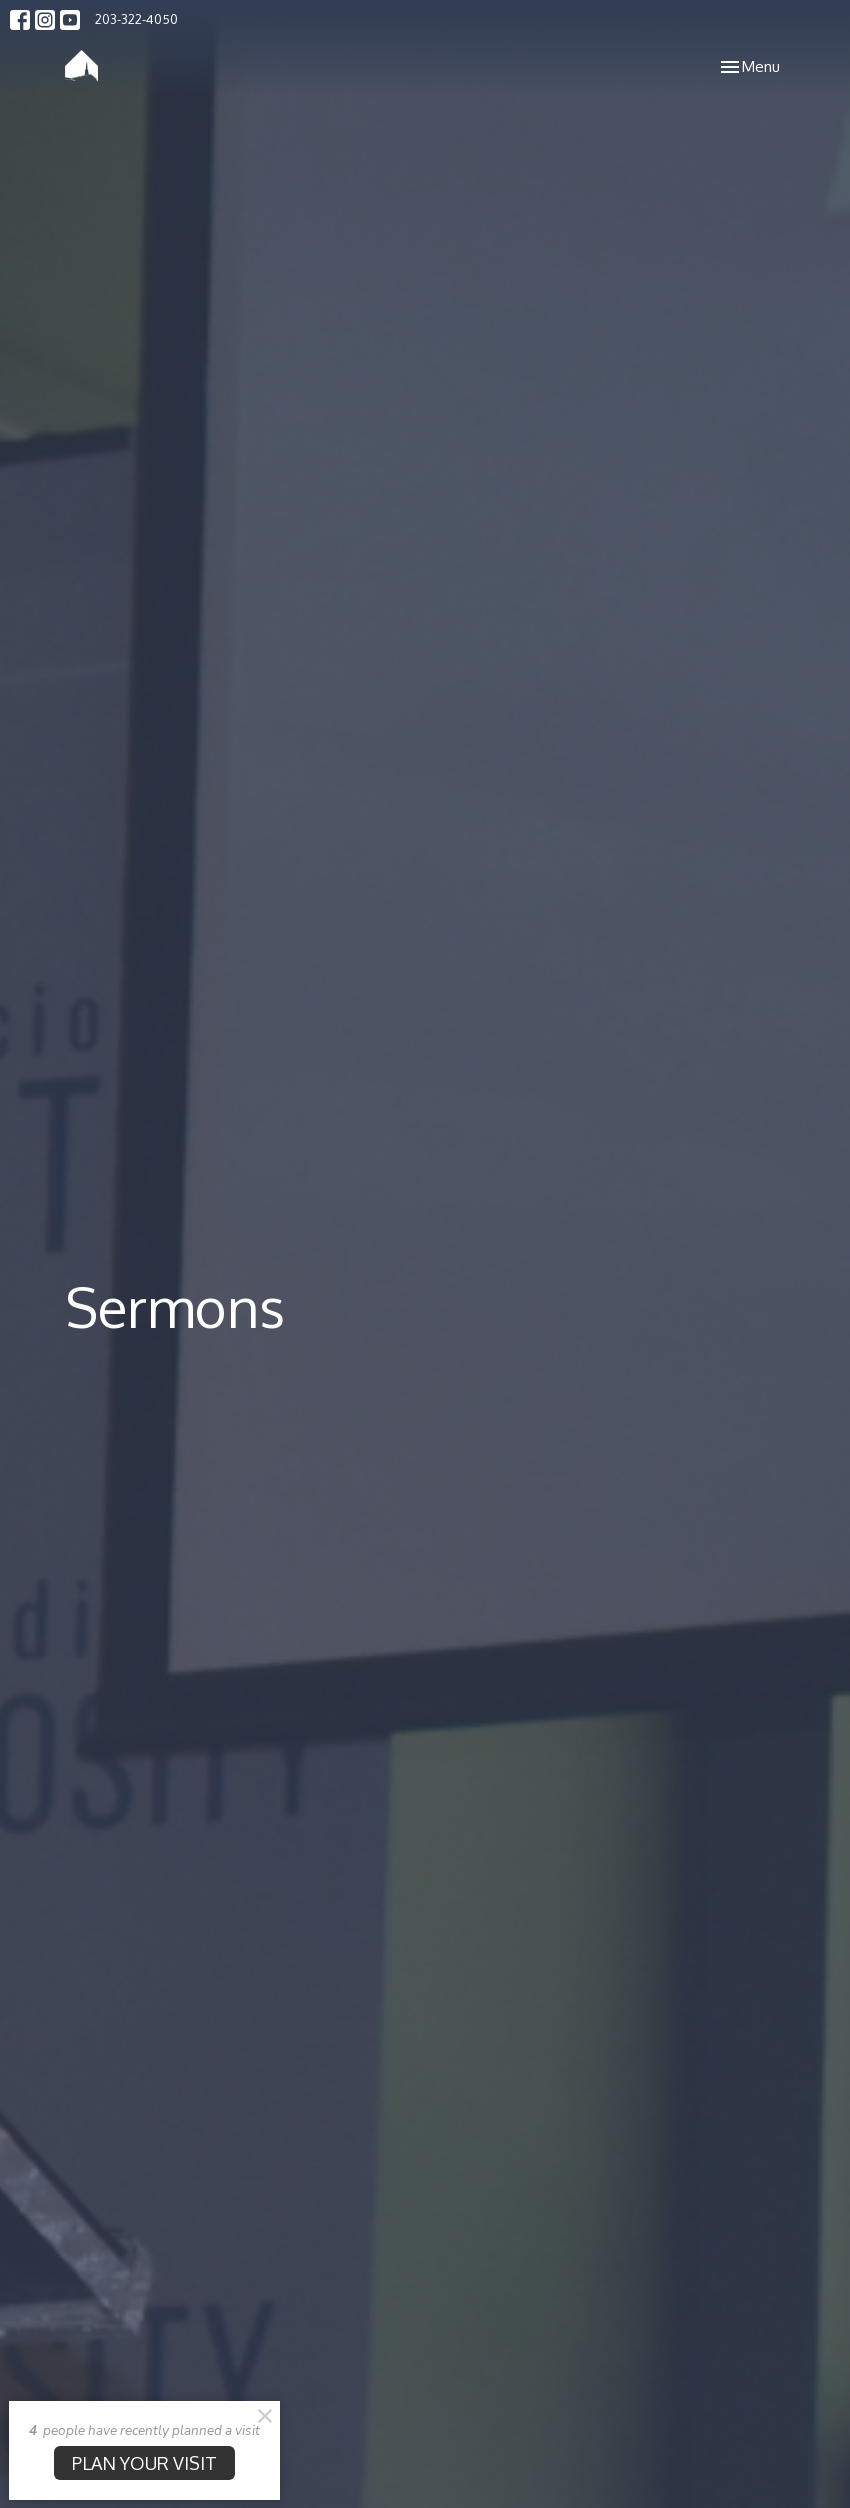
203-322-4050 (136, 19)
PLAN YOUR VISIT (144, 2463)
